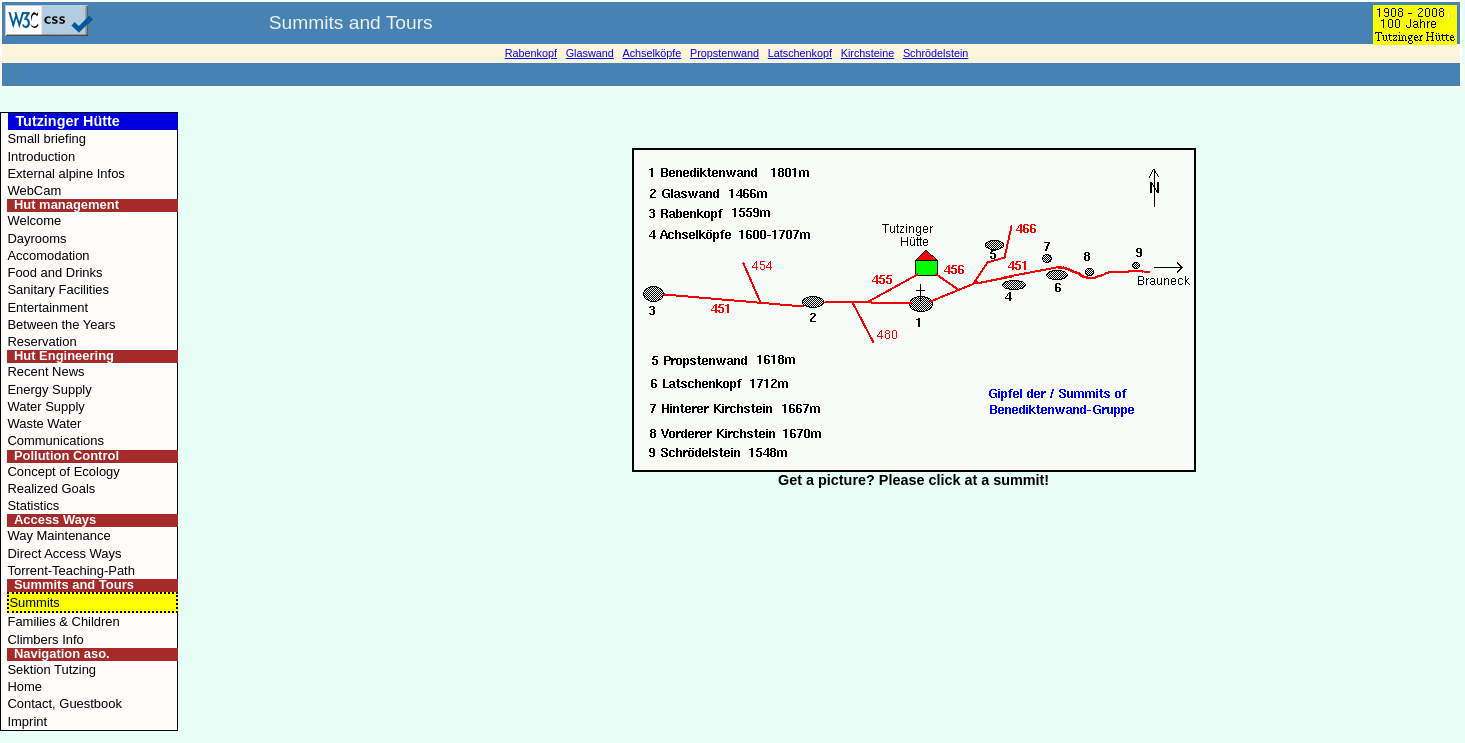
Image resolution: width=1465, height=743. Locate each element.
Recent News (45, 371)
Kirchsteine (867, 53)
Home (24, 686)
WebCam (34, 190)
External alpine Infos (65, 173)
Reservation (41, 341)
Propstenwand (724, 53)
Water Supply (45, 406)
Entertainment (47, 307)
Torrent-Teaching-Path (70, 570)
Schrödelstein (935, 53)
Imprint (27, 721)
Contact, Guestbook (64, 703)
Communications (55, 440)
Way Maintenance (58, 535)
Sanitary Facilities (58, 289)
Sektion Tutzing (51, 669)
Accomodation (48, 255)
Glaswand (590, 53)
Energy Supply (49, 389)
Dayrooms (36, 238)
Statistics (33, 505)
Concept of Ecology (63, 471)
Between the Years (61, 324)
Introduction (41, 156)
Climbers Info (45, 639)
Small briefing (46, 138)
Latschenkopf (800, 53)
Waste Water (44, 423)
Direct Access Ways (64, 553)
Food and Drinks (54, 272)
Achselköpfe (651, 53)
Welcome (34, 220)
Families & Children (63, 621)
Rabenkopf (531, 53)
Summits (34, 602)
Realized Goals (51, 488)
